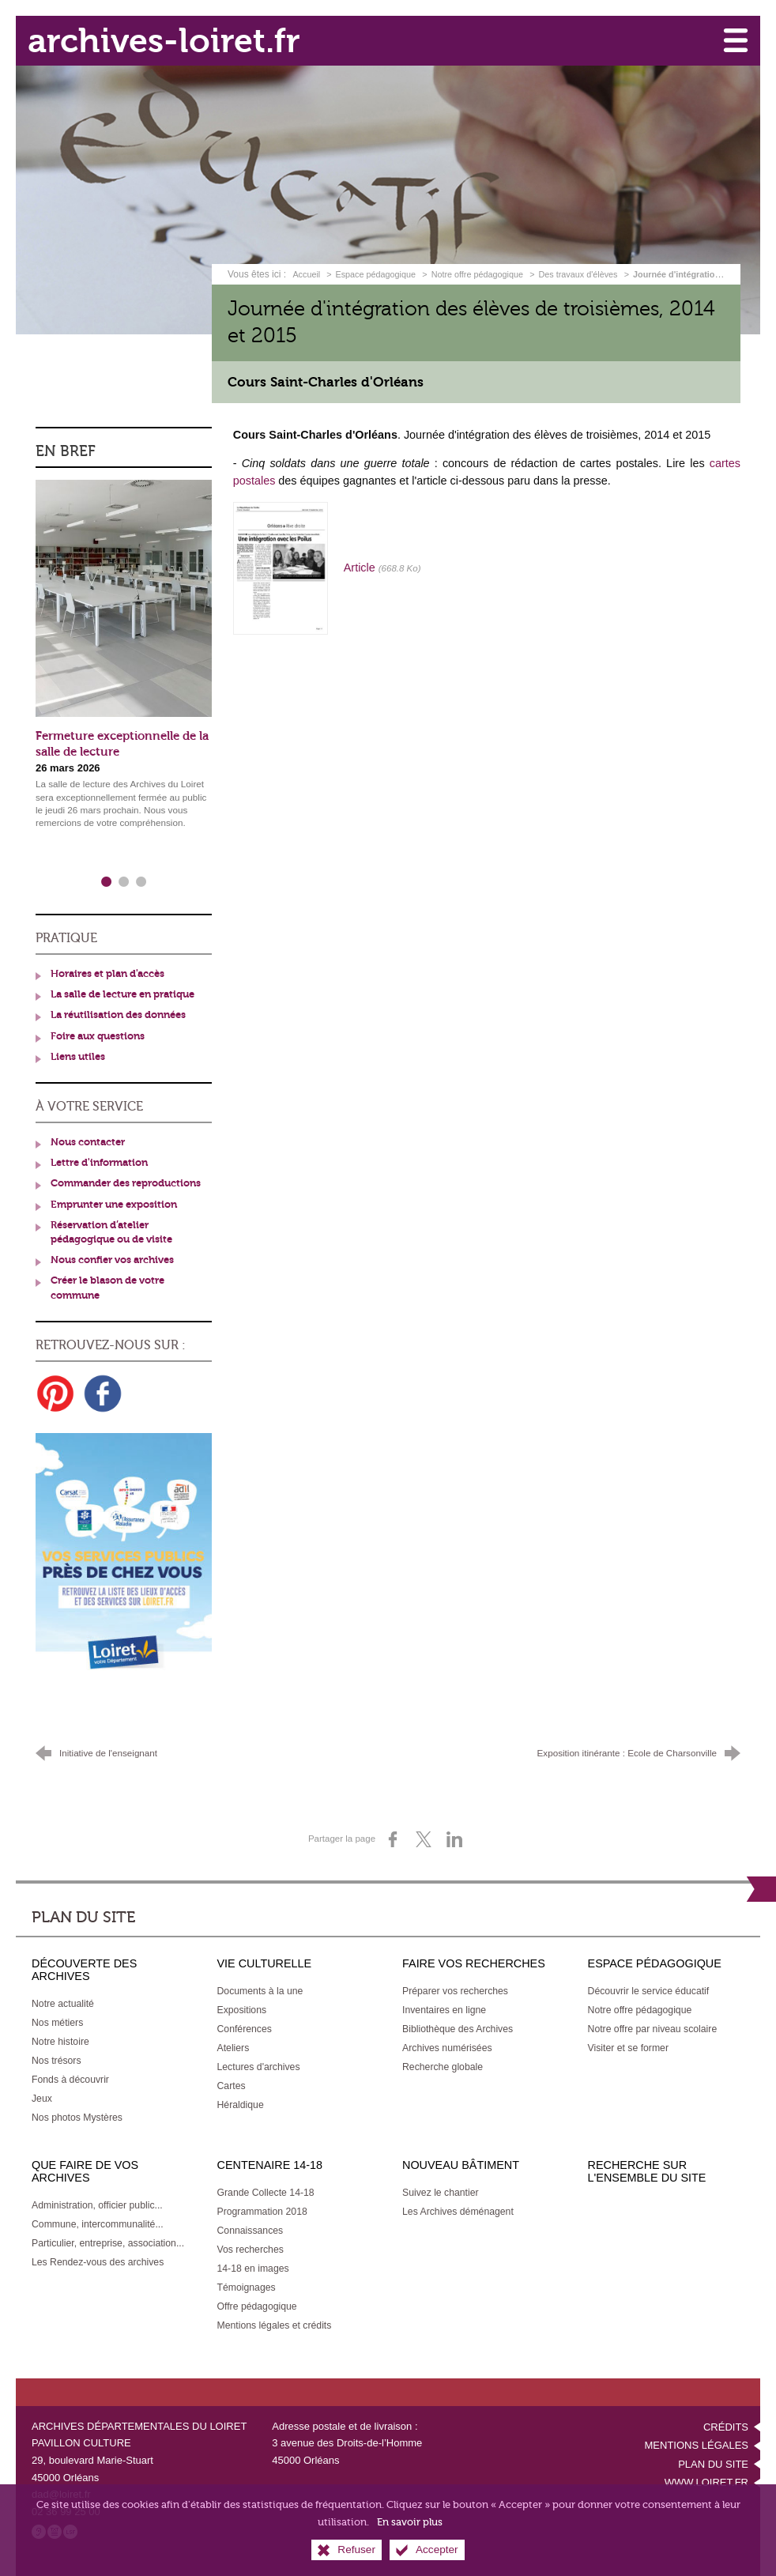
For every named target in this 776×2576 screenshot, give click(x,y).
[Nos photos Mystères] (77, 2113)
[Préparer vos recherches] (455, 1987)
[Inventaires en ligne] (444, 2006)
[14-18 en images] (253, 2264)
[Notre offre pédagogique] (640, 2006)
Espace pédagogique (376, 273)
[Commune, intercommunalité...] (98, 2220)
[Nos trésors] (56, 2056)
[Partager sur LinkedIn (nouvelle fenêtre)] (454, 1834)
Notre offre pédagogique (477, 273)
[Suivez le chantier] (440, 2188)
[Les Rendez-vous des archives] (98, 2258)
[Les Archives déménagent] (458, 2207)
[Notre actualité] (63, 1999)
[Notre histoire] (60, 2037)
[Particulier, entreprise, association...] (108, 2239)
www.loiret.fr (706, 2478)
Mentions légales (696, 2441)
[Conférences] (244, 2025)
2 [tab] (124, 878)
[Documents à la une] (260, 1987)
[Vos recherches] (250, 2245)
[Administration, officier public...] (97, 2201)
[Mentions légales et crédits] (274, 2321)
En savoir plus (410, 2522)
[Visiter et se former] (628, 2044)
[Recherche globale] (442, 2063)
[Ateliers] (233, 2044)
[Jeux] (42, 2094)
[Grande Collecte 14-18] (266, 2188)
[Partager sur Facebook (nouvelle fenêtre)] (392, 1834)
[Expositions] (242, 2006)
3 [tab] (141, 878)
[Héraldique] (240, 2100)
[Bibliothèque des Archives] (457, 2025)
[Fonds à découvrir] (70, 2075)
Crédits (725, 2423)
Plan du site (713, 2460)
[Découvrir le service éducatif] (649, 1987)
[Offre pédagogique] (257, 2302)
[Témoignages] (246, 2283)
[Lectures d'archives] (258, 2063)
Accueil (307, 273)
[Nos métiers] (57, 2018)
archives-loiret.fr (167, 40)
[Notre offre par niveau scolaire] (653, 2025)
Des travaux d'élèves (578, 273)
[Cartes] (231, 2082)
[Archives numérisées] (447, 2044)
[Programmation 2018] (262, 2207)
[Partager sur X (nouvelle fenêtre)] (423, 1834)
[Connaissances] (250, 2226)
